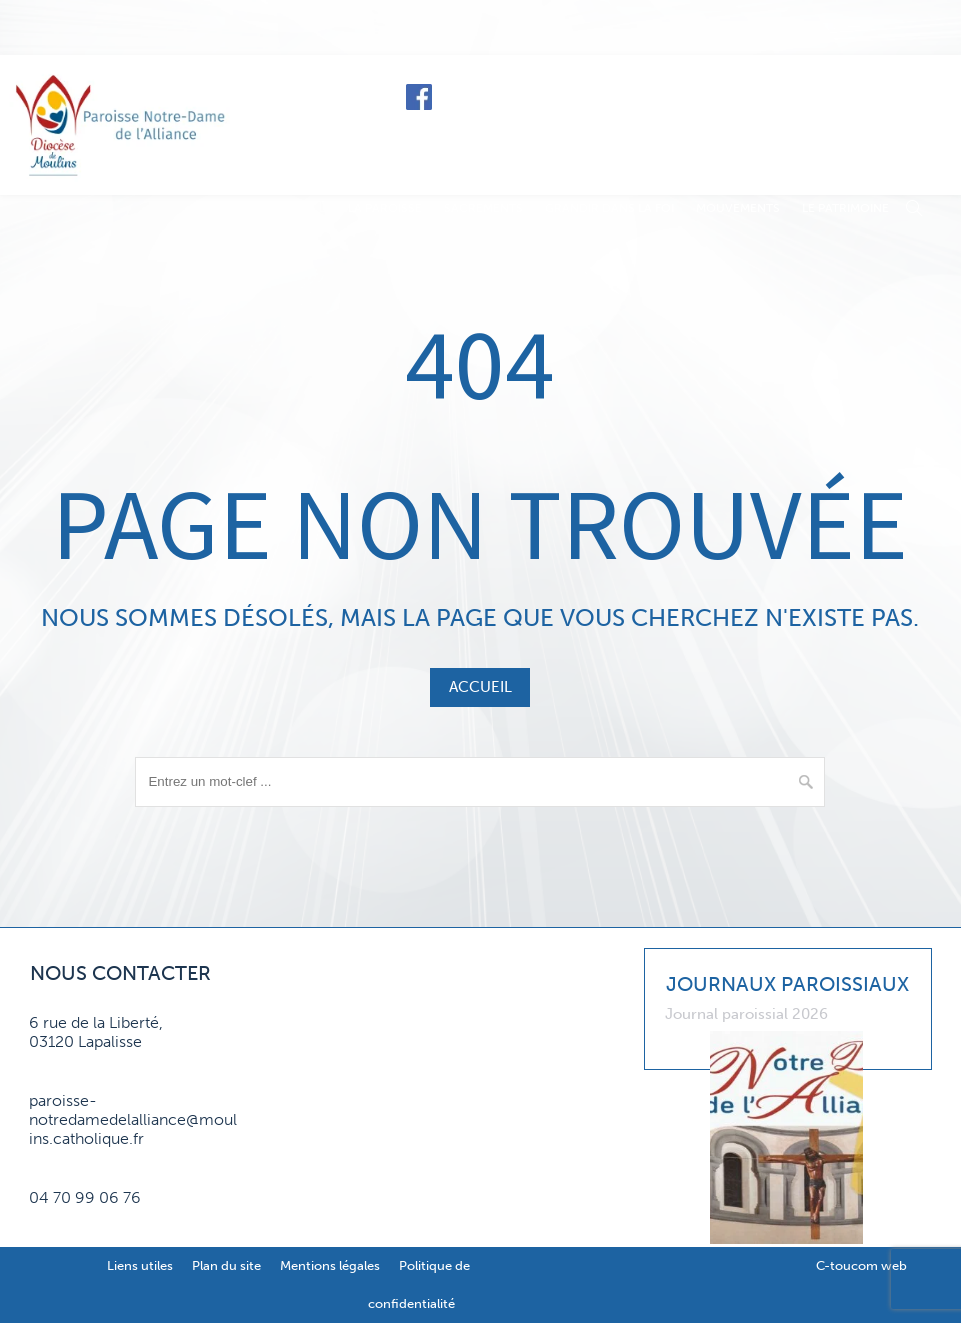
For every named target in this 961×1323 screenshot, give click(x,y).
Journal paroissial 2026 (746, 1014)
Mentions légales (330, 1265)
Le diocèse (716, 96)
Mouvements (738, 208)
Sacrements (483, 208)
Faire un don (862, 96)
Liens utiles (140, 1265)
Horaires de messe (552, 96)
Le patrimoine (845, 208)
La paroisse (385, 208)
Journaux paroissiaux (787, 984)
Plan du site (226, 1265)
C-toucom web (861, 1265)
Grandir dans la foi (609, 208)
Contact (875, 142)
